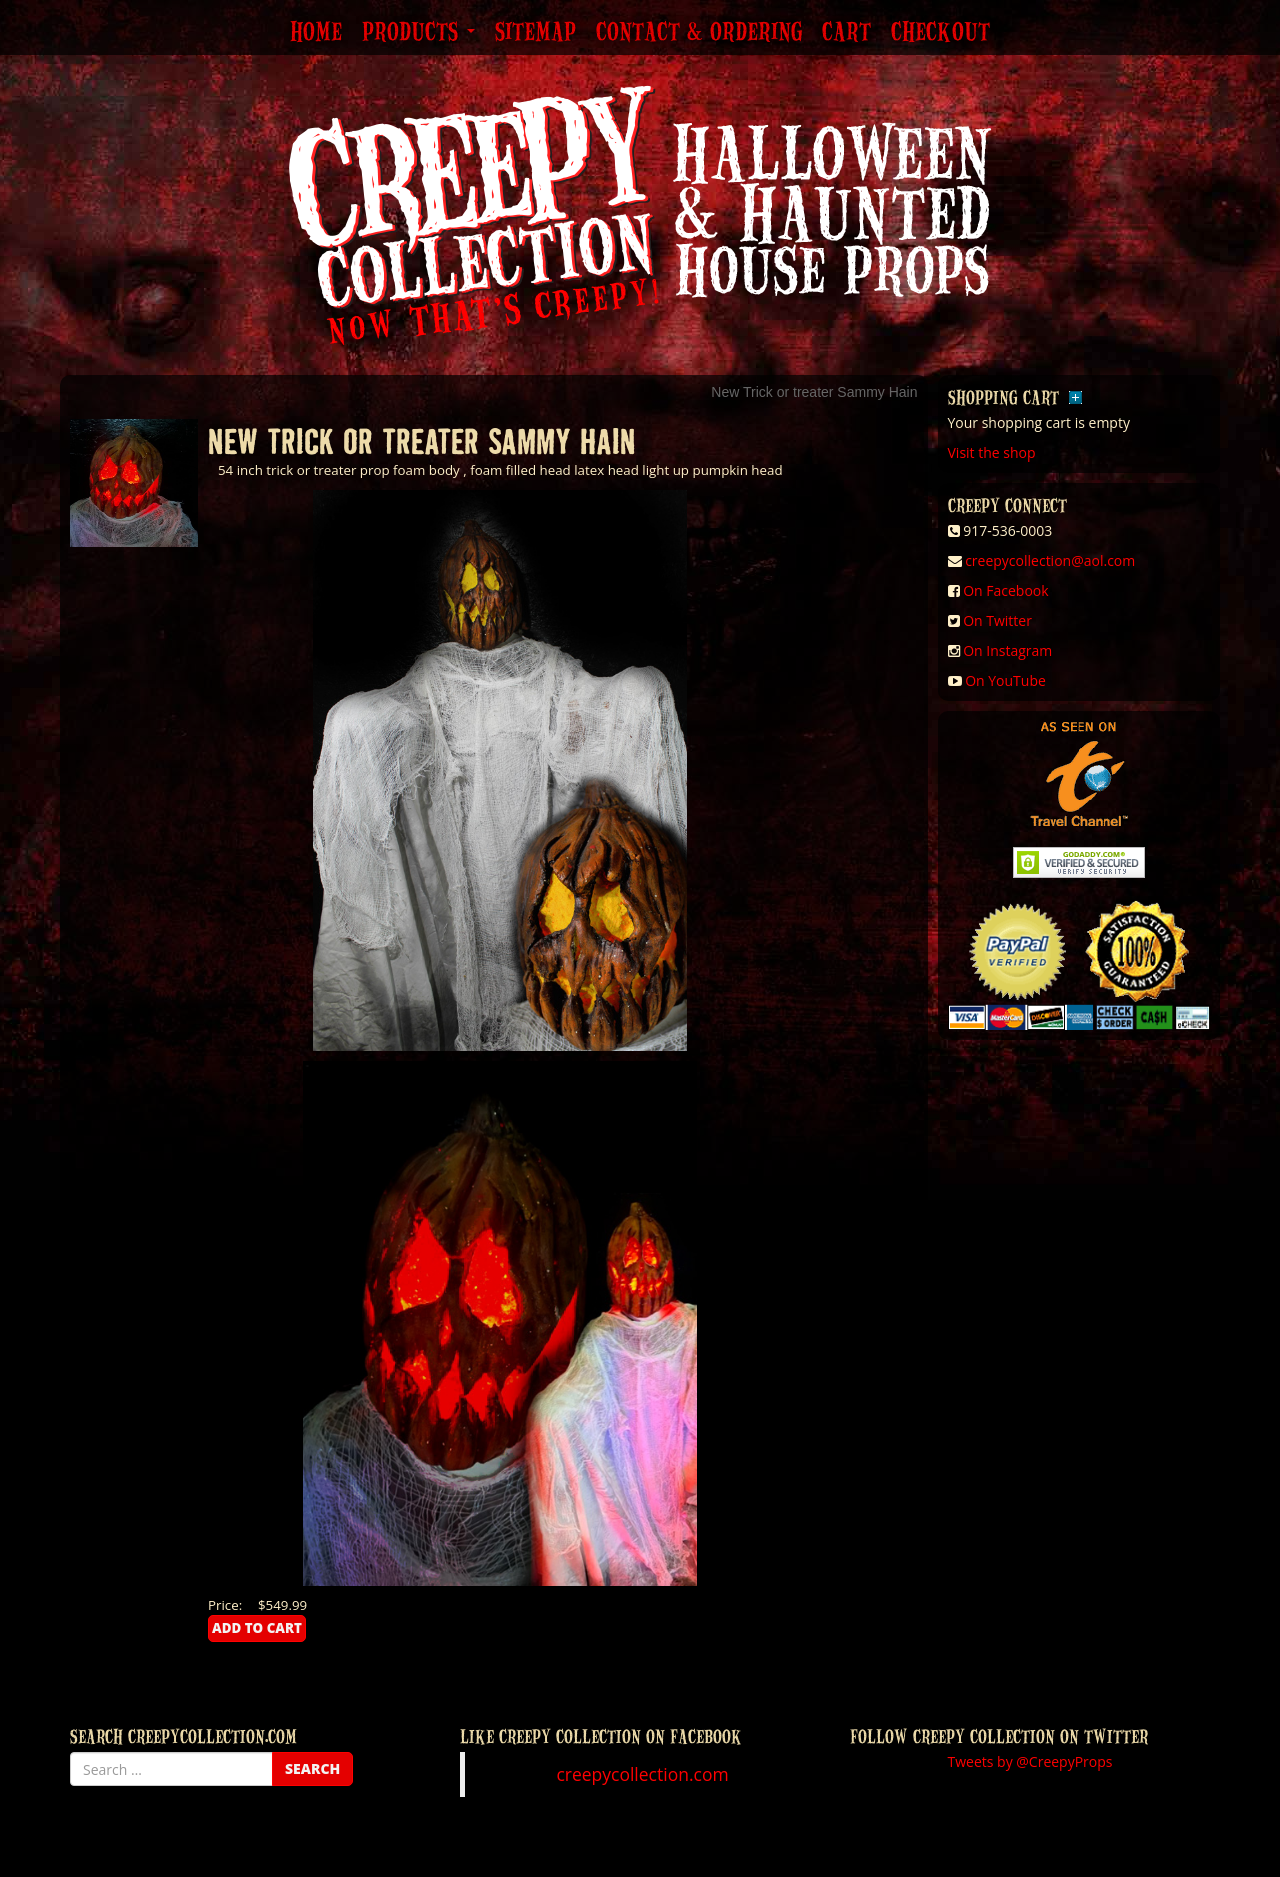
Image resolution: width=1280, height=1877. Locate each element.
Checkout (940, 33)
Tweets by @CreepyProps (1030, 1761)
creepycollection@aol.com (1050, 560)
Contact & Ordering (699, 33)
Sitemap (535, 33)
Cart (846, 33)
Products (418, 33)
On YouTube (1005, 680)
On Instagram (1007, 650)
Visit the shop (992, 452)
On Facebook (1005, 590)
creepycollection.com (642, 1774)
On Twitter (997, 620)
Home (316, 33)
